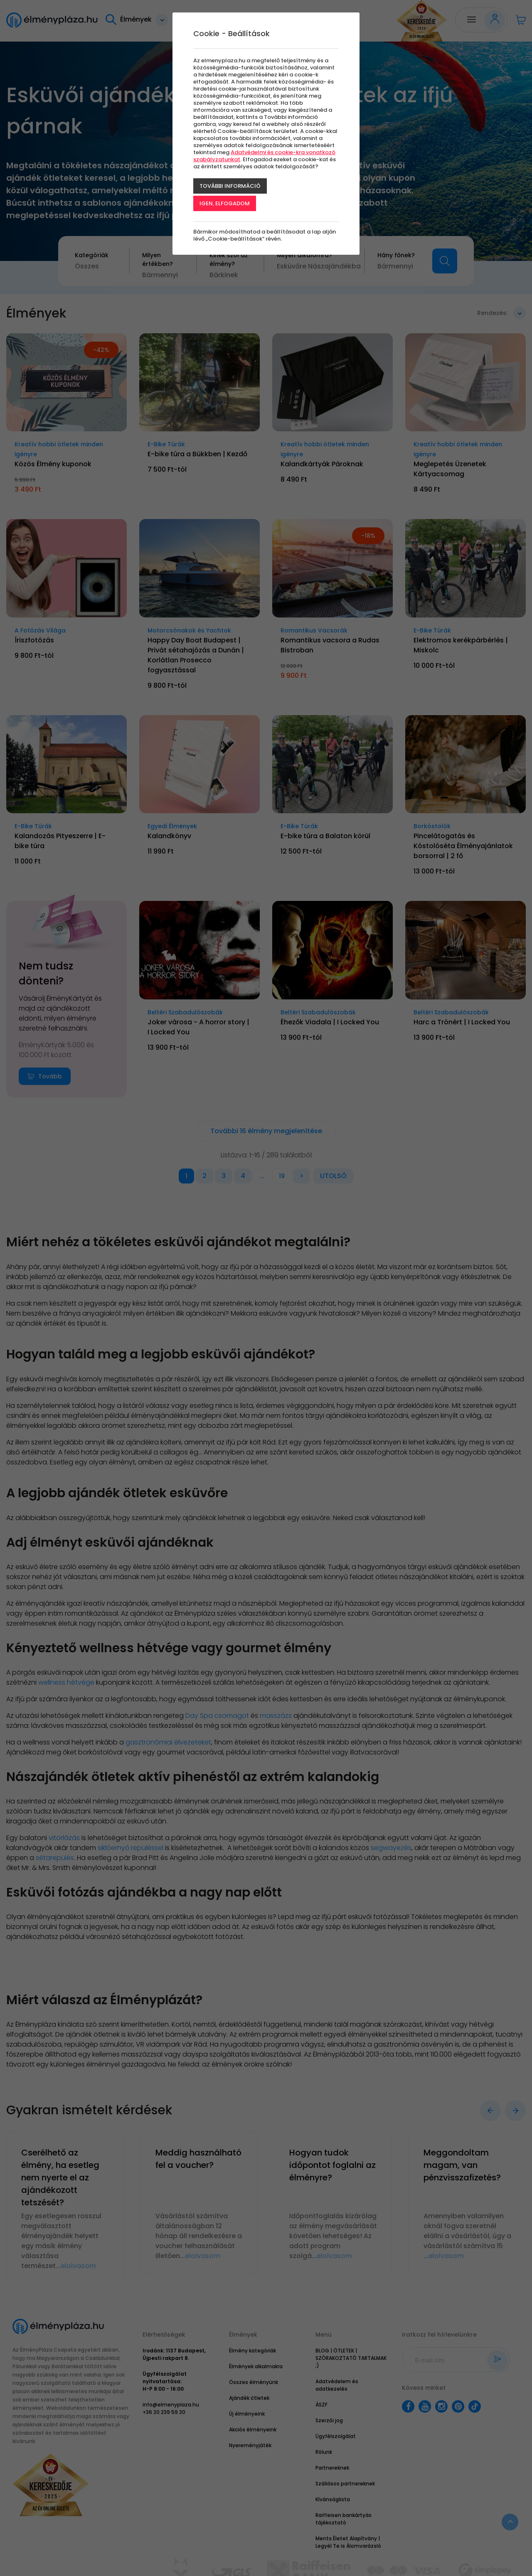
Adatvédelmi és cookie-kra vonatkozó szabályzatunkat (264, 155)
